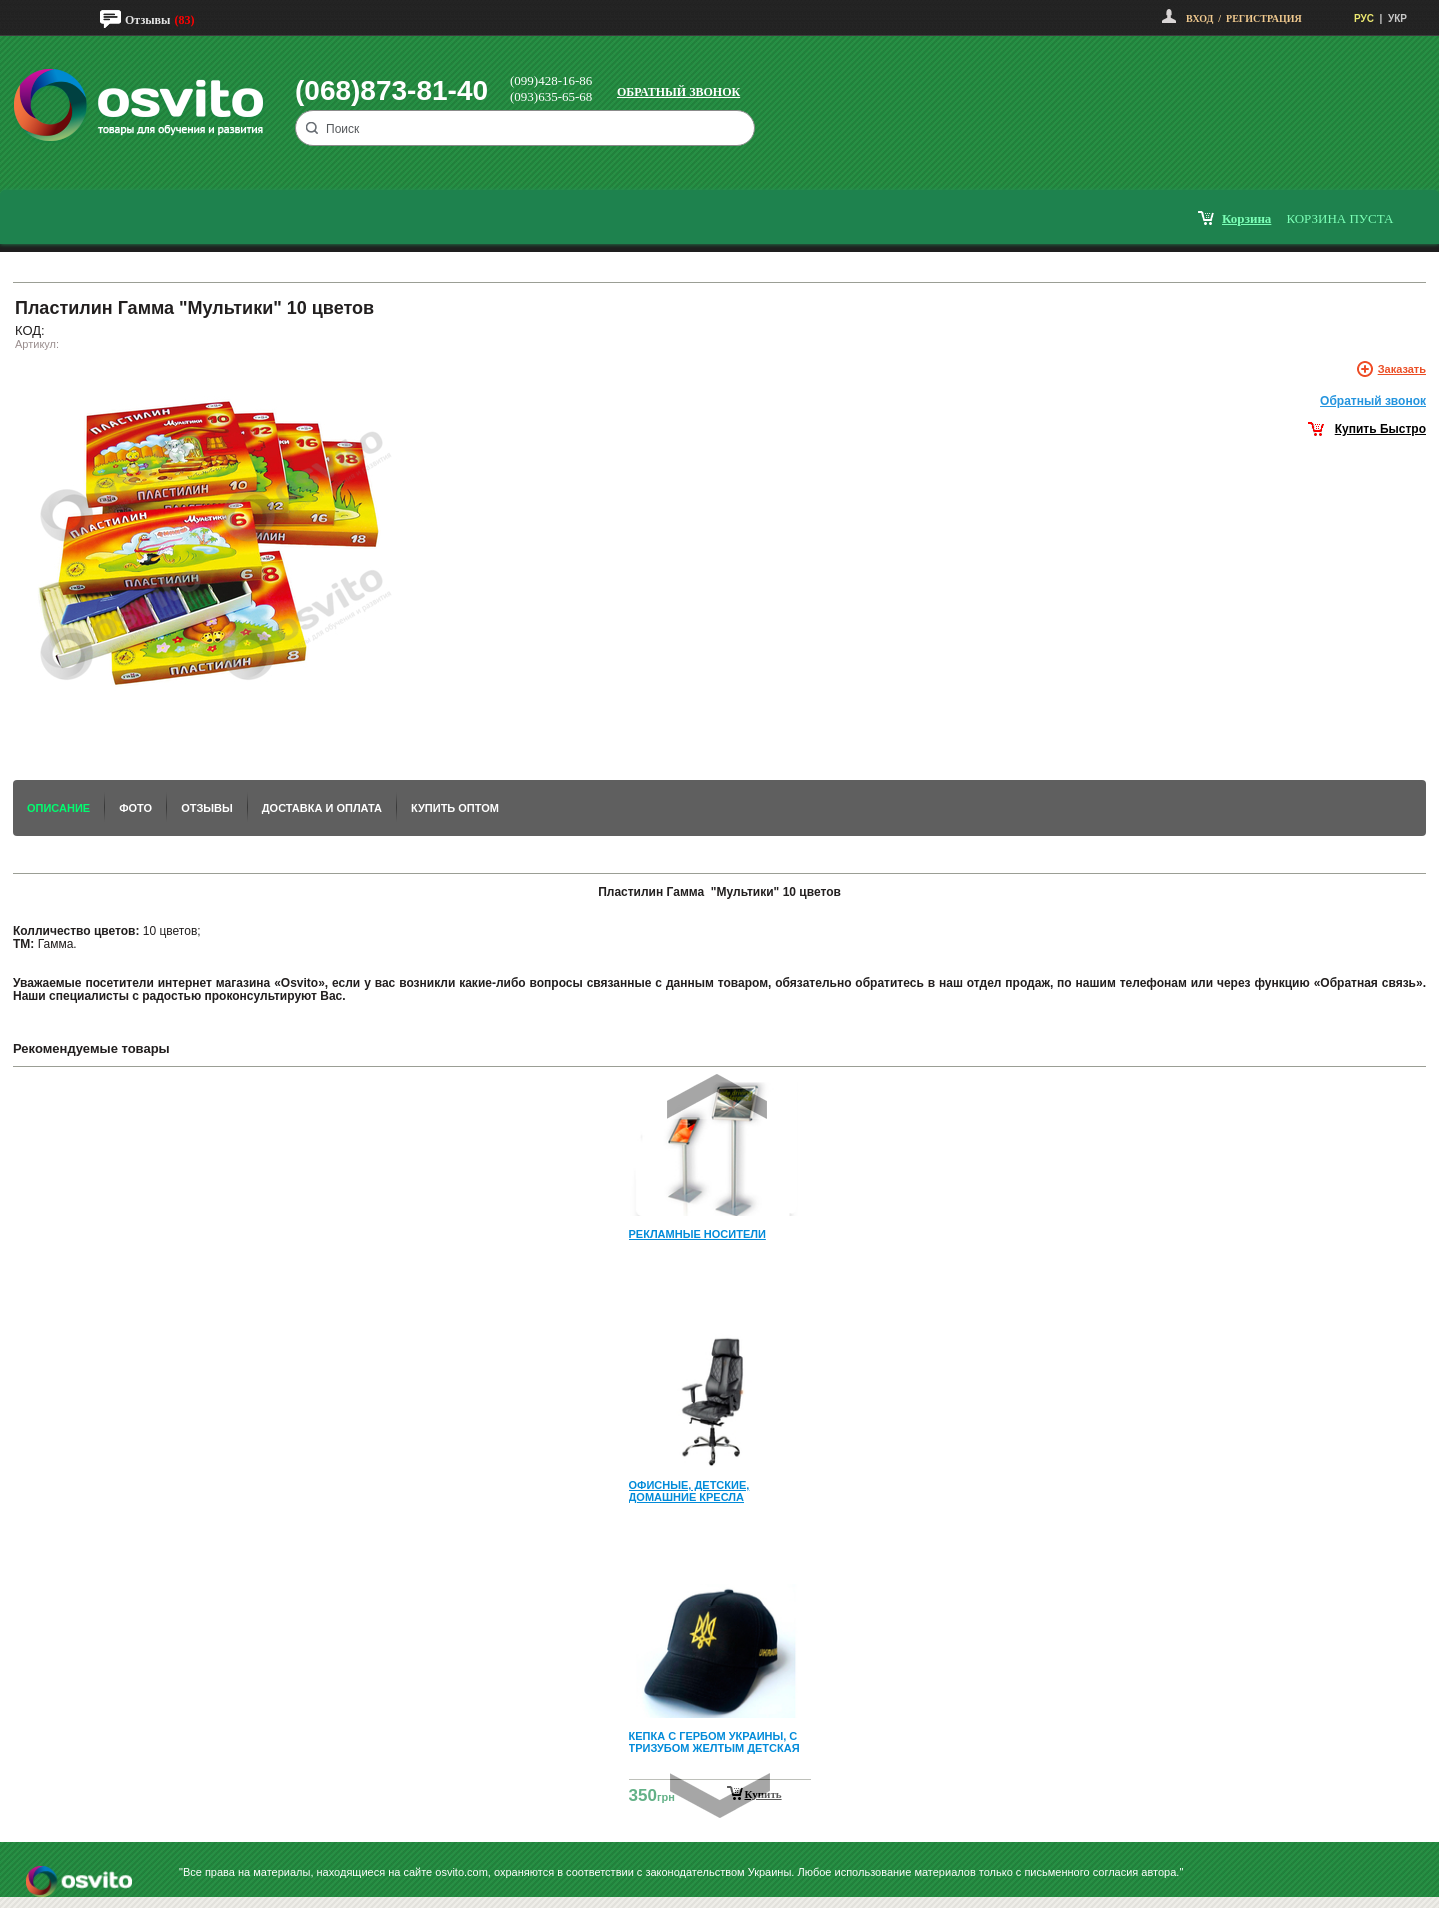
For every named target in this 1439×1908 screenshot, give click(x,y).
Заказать (1402, 369)
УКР (1397, 18)
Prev (717, 1096)
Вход (1199, 18)
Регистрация (1264, 18)
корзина (1246, 218)
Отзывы (147, 20)
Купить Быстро (1380, 429)
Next (720, 1795)
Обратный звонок (678, 92)
